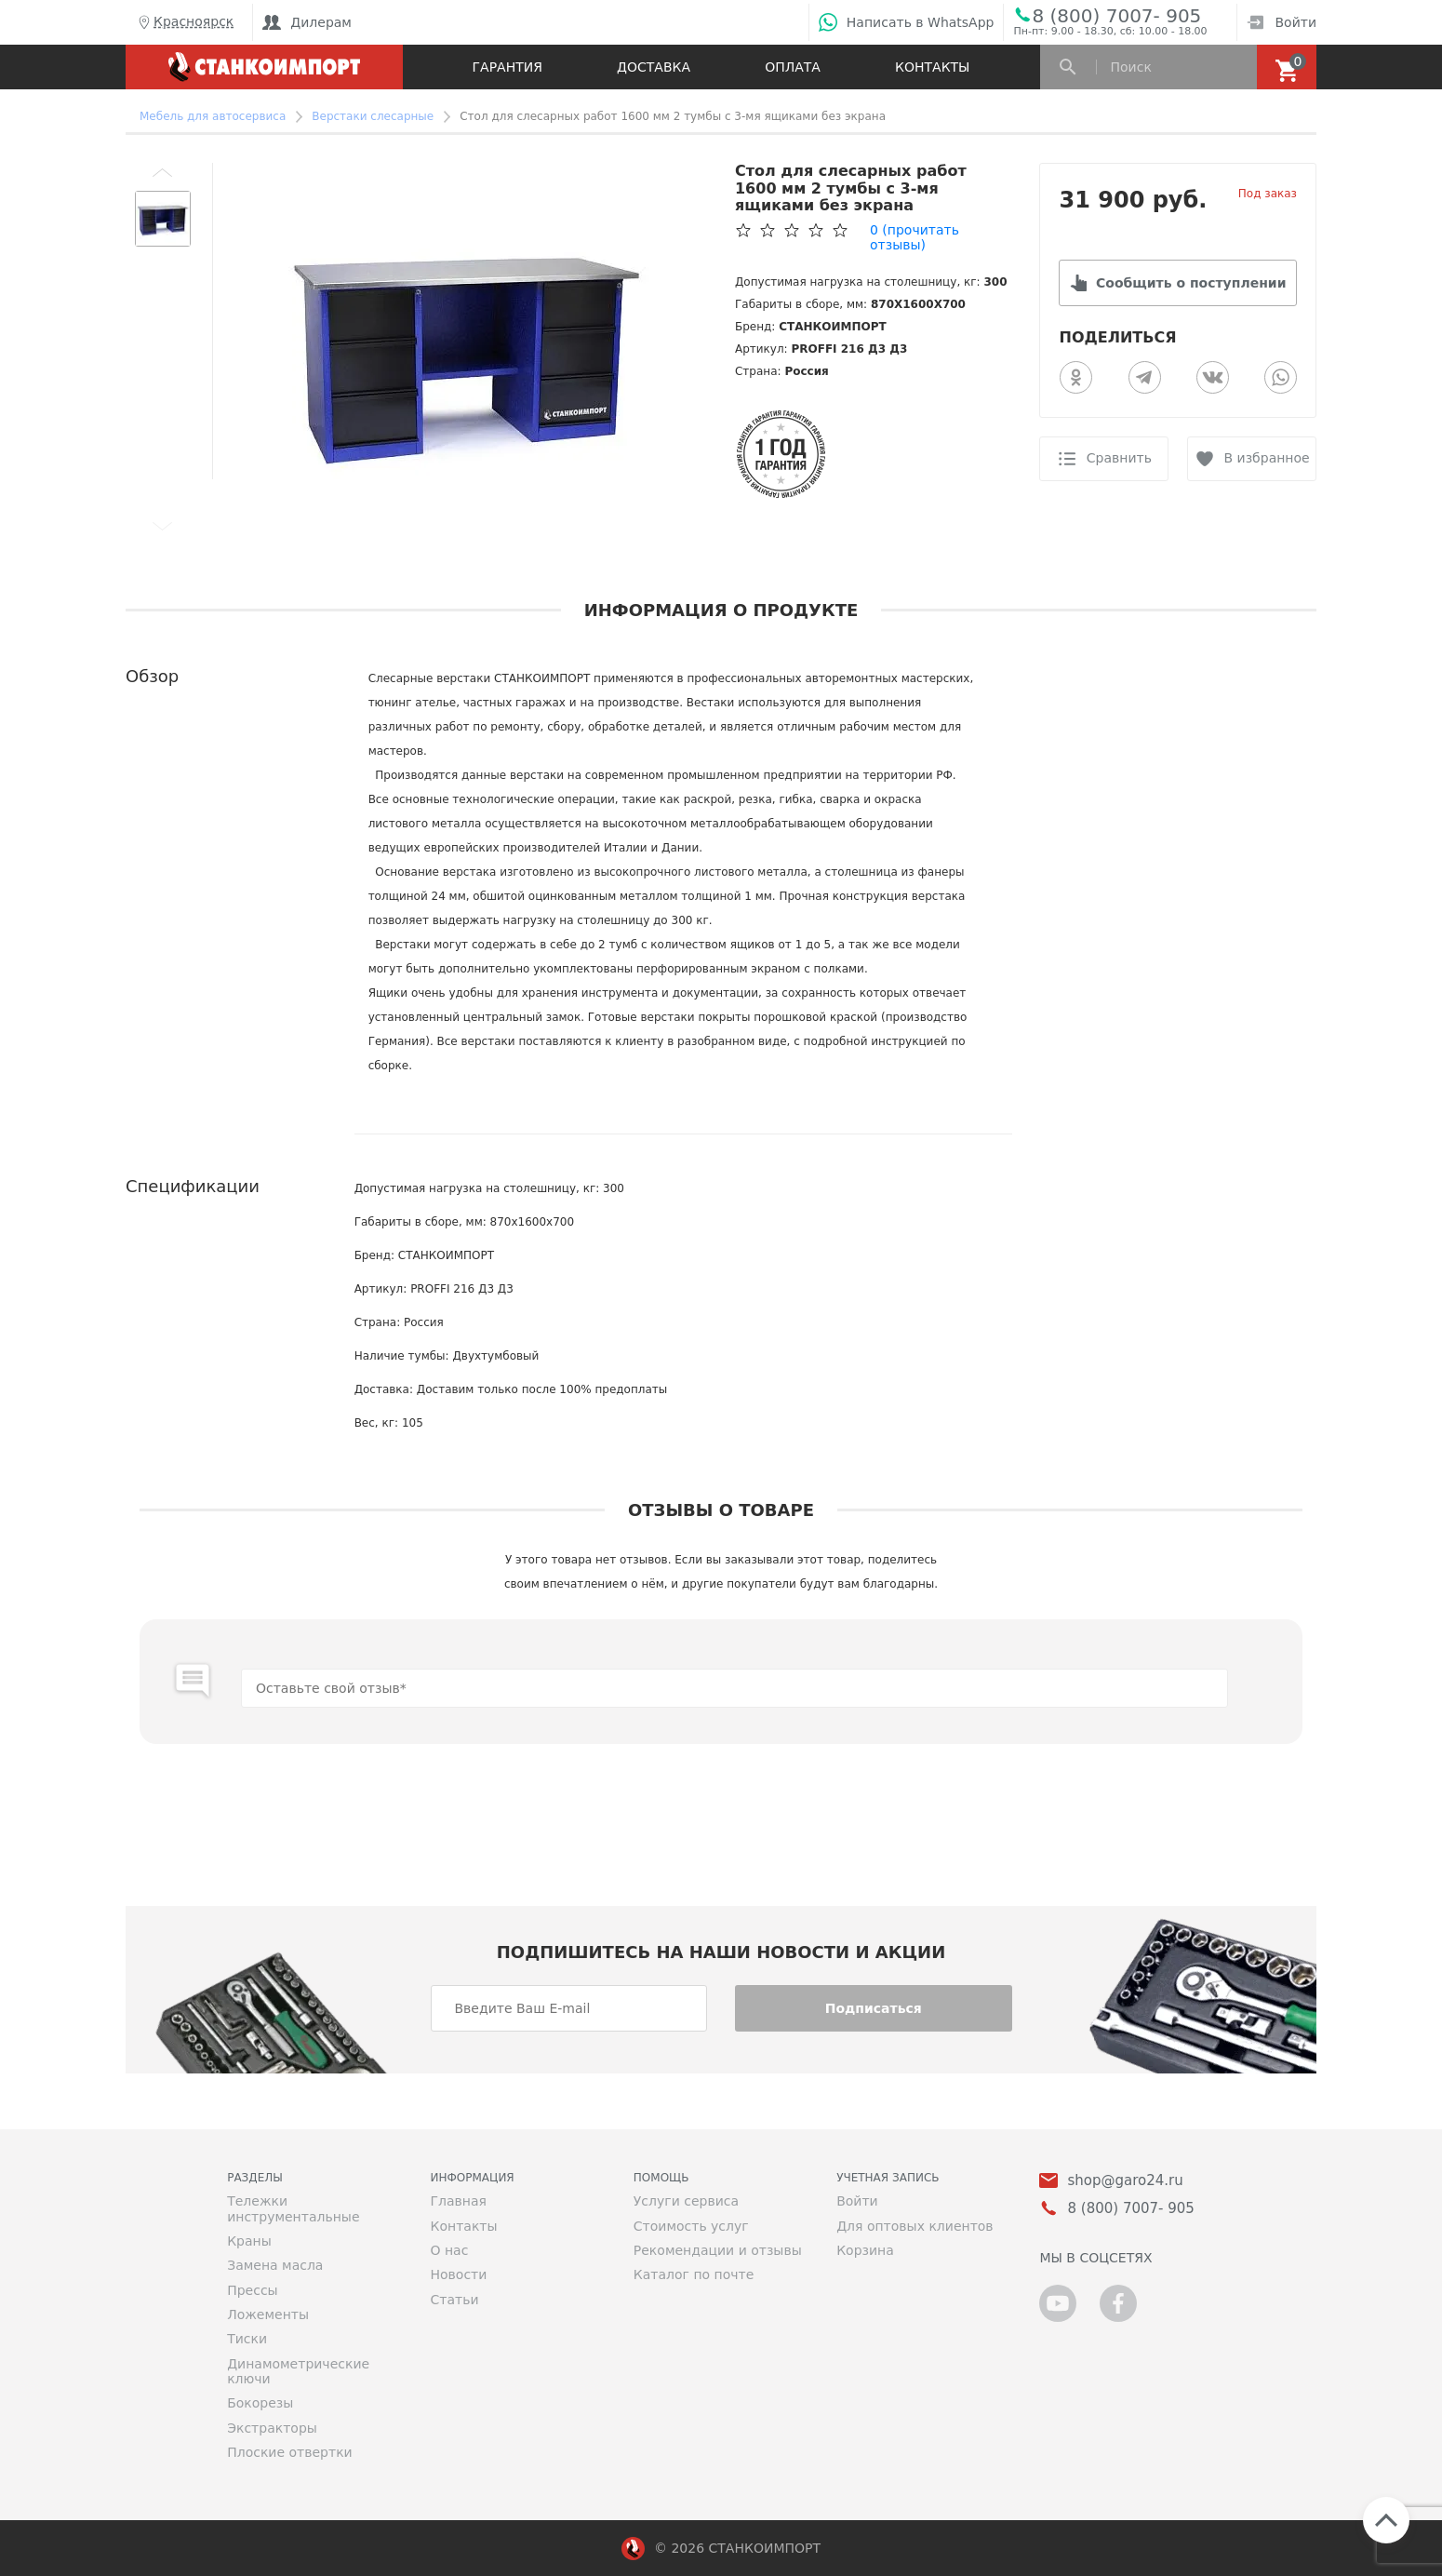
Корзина (865, 2250)
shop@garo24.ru (1124, 2181)
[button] (163, 172)
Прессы (252, 2290)
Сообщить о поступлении (1191, 282)
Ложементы (268, 2314)
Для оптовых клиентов (914, 2226)
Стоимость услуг (691, 2226)
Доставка (653, 67)
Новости (458, 2274)
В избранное (1267, 457)
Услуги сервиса (686, 2201)
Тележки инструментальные (293, 2208)
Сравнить (1119, 457)
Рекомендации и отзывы (718, 2250)
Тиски (247, 2338)
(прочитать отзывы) (914, 237)
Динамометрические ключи (298, 2371)
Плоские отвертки (290, 2452)
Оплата (793, 67)
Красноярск (184, 22)
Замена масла (275, 2265)
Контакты (932, 67)
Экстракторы (272, 2428)
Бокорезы (260, 2402)
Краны (249, 2241)
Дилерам (307, 22)
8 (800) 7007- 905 (1116, 15)
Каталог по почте (694, 2274)
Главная (458, 2201)
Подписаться (873, 2008)
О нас (449, 2250)
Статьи (454, 2299)
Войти (1281, 22)
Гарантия (507, 67)
